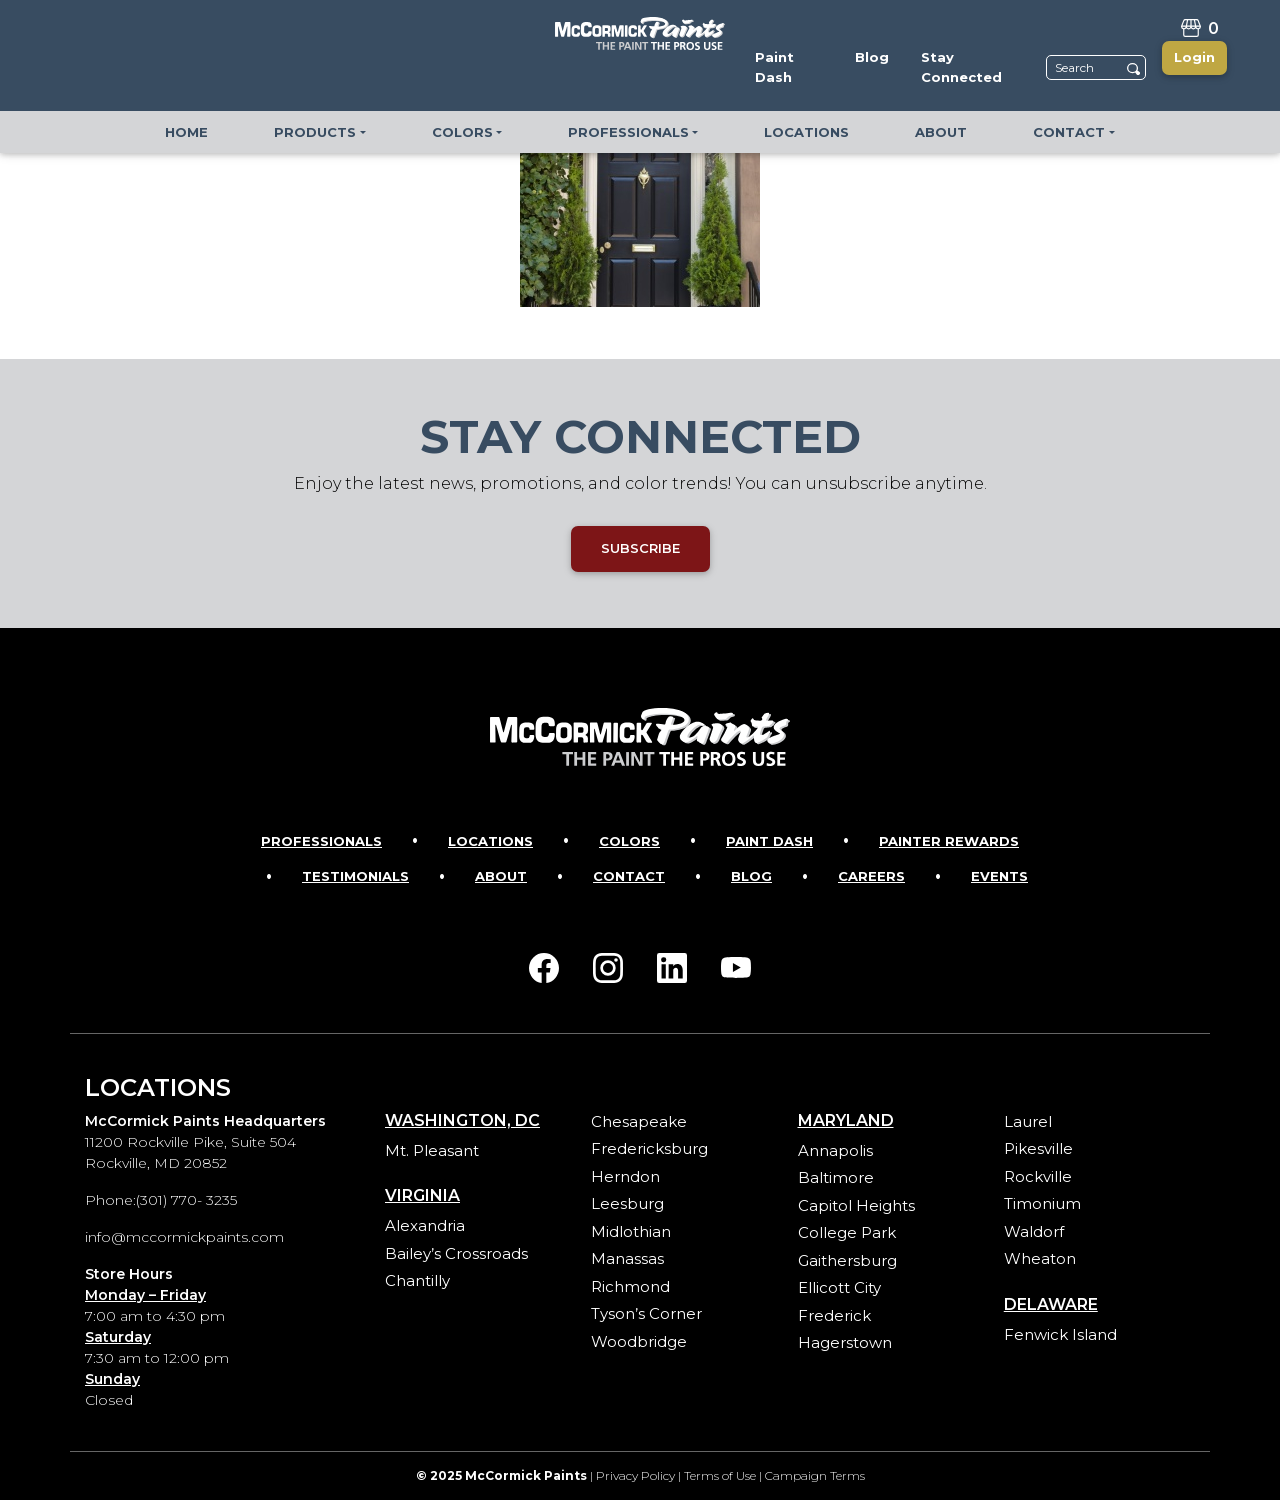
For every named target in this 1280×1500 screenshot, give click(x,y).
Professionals (321, 841)
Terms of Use (720, 1475)
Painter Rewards (949, 841)
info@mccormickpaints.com (184, 1237)
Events (999, 876)
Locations (490, 841)
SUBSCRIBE (640, 548)
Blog (751, 876)
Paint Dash (769, 841)
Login (1194, 57)
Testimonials (355, 876)
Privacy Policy (635, 1475)
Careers (871, 876)
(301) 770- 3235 (186, 1200)
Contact (629, 876)
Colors (629, 841)
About (501, 876)
